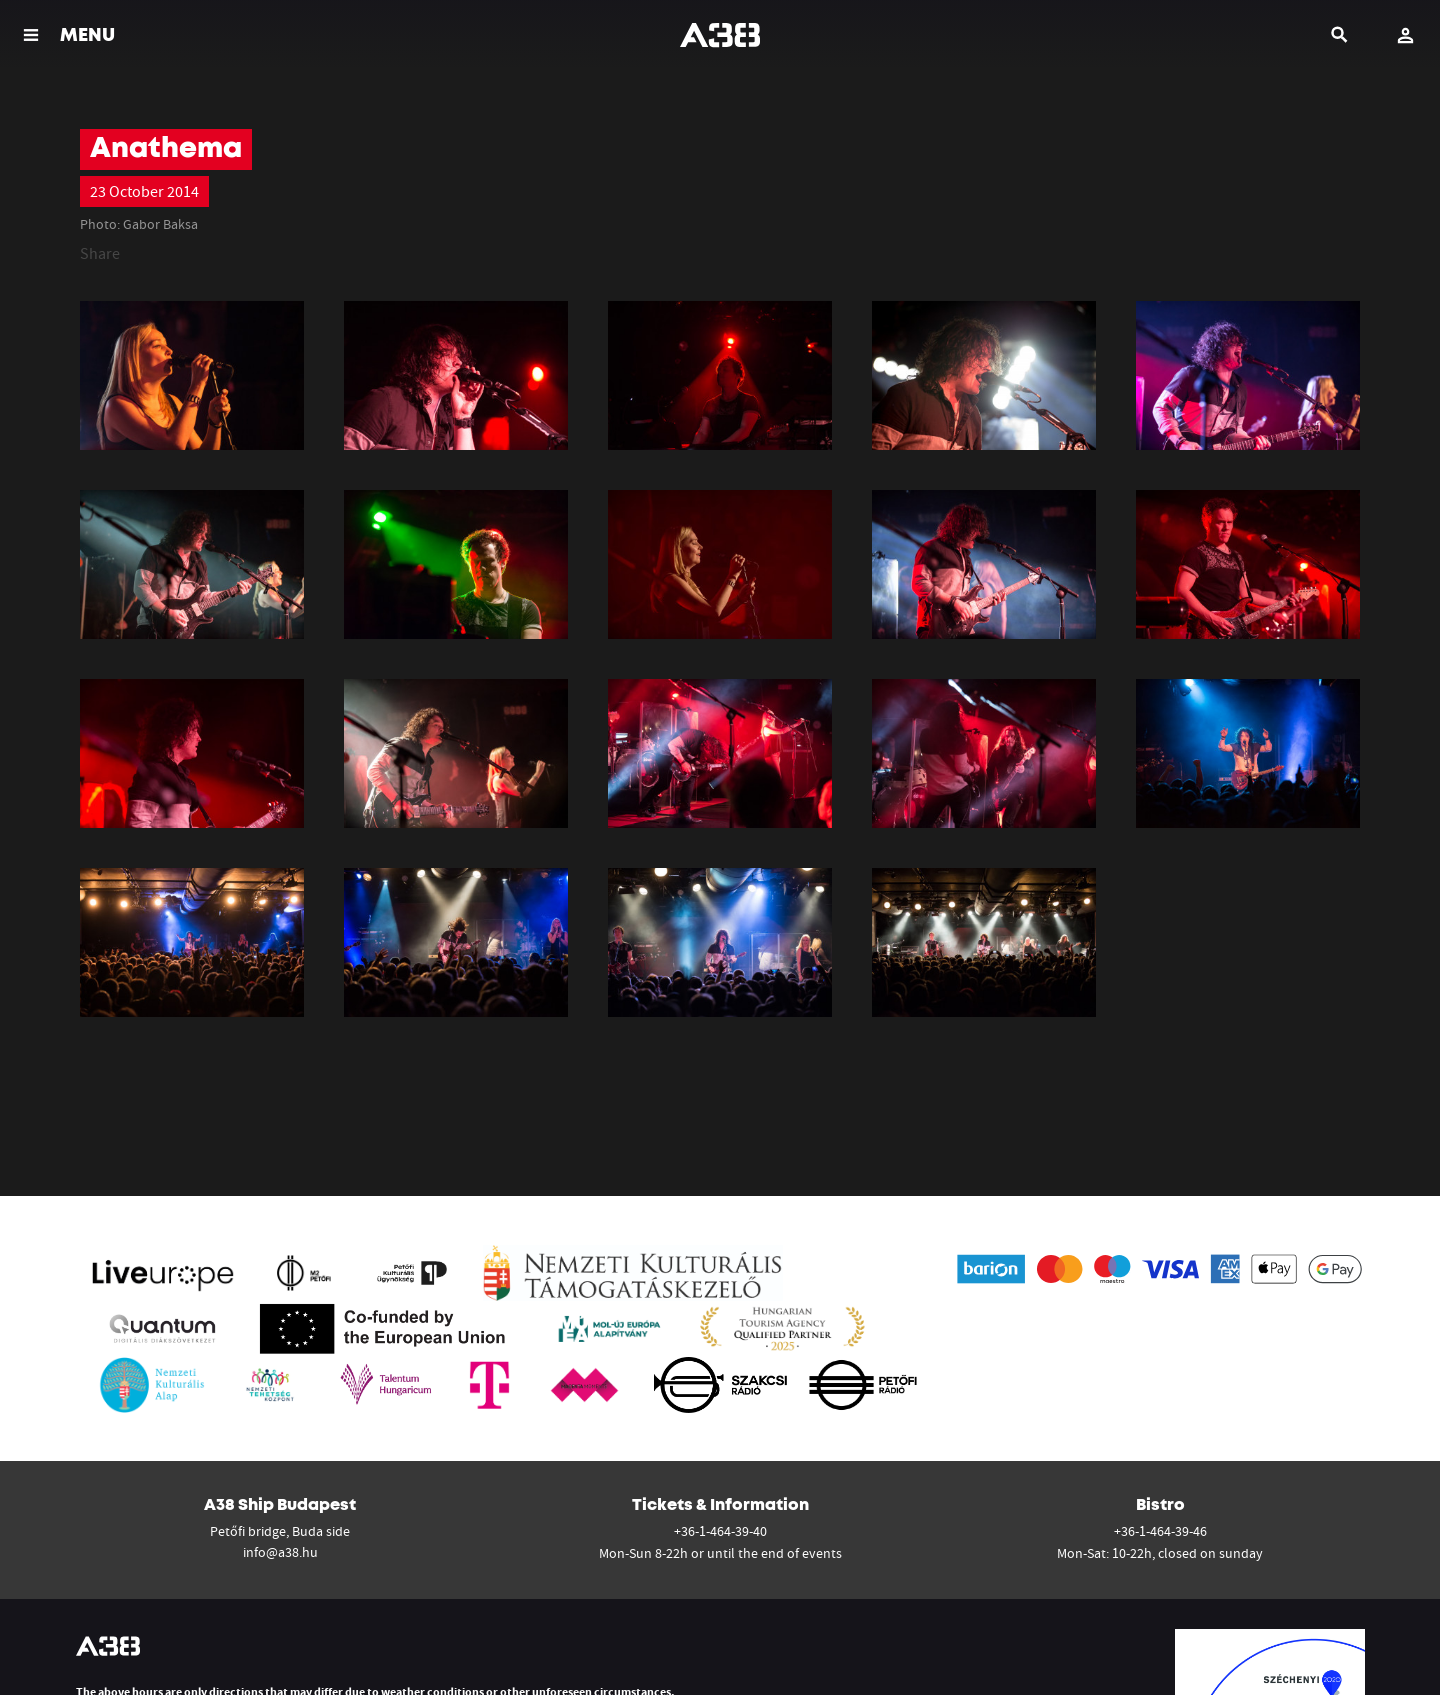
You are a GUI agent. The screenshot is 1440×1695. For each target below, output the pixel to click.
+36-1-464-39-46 (1160, 1531)
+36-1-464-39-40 (720, 1531)
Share (100, 253)
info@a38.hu (280, 1552)
